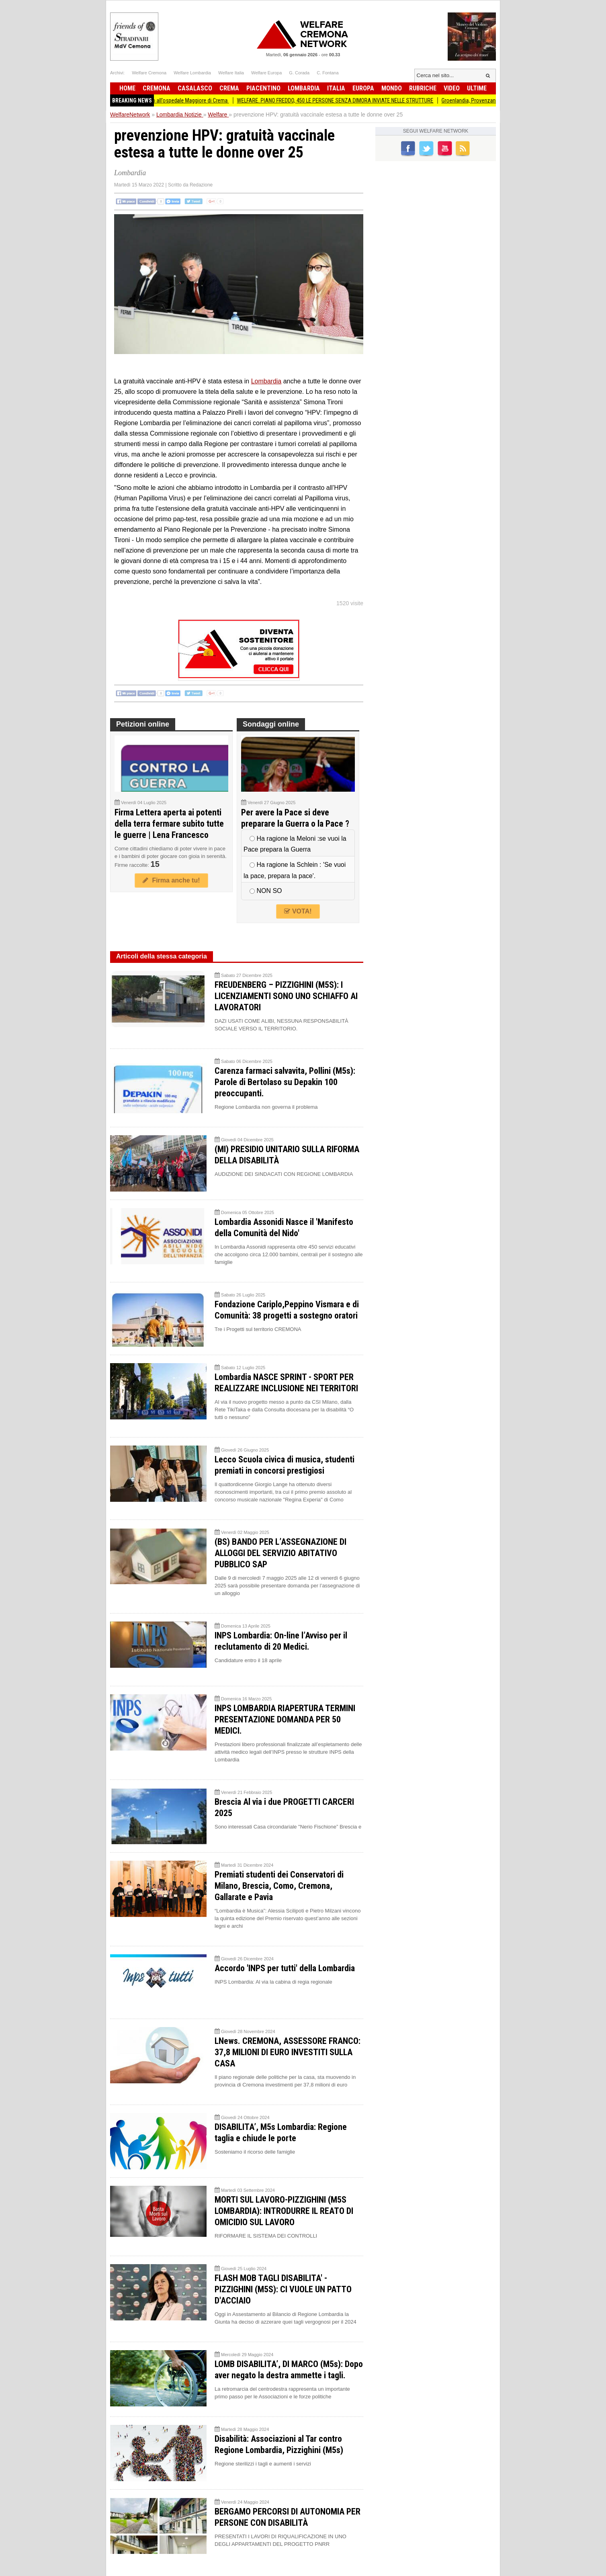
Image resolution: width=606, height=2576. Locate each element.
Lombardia (304, 88)
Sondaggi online (271, 724)
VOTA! (297, 911)
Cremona (156, 88)
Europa (363, 88)
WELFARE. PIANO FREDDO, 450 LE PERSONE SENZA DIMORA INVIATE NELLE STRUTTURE (342, 100)
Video (452, 88)
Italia (336, 88)
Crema (229, 88)
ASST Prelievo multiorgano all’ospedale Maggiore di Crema (168, 100)
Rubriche (422, 88)
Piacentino (263, 88)
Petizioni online (142, 724)
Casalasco (195, 88)
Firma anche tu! (171, 880)
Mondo (391, 88)
